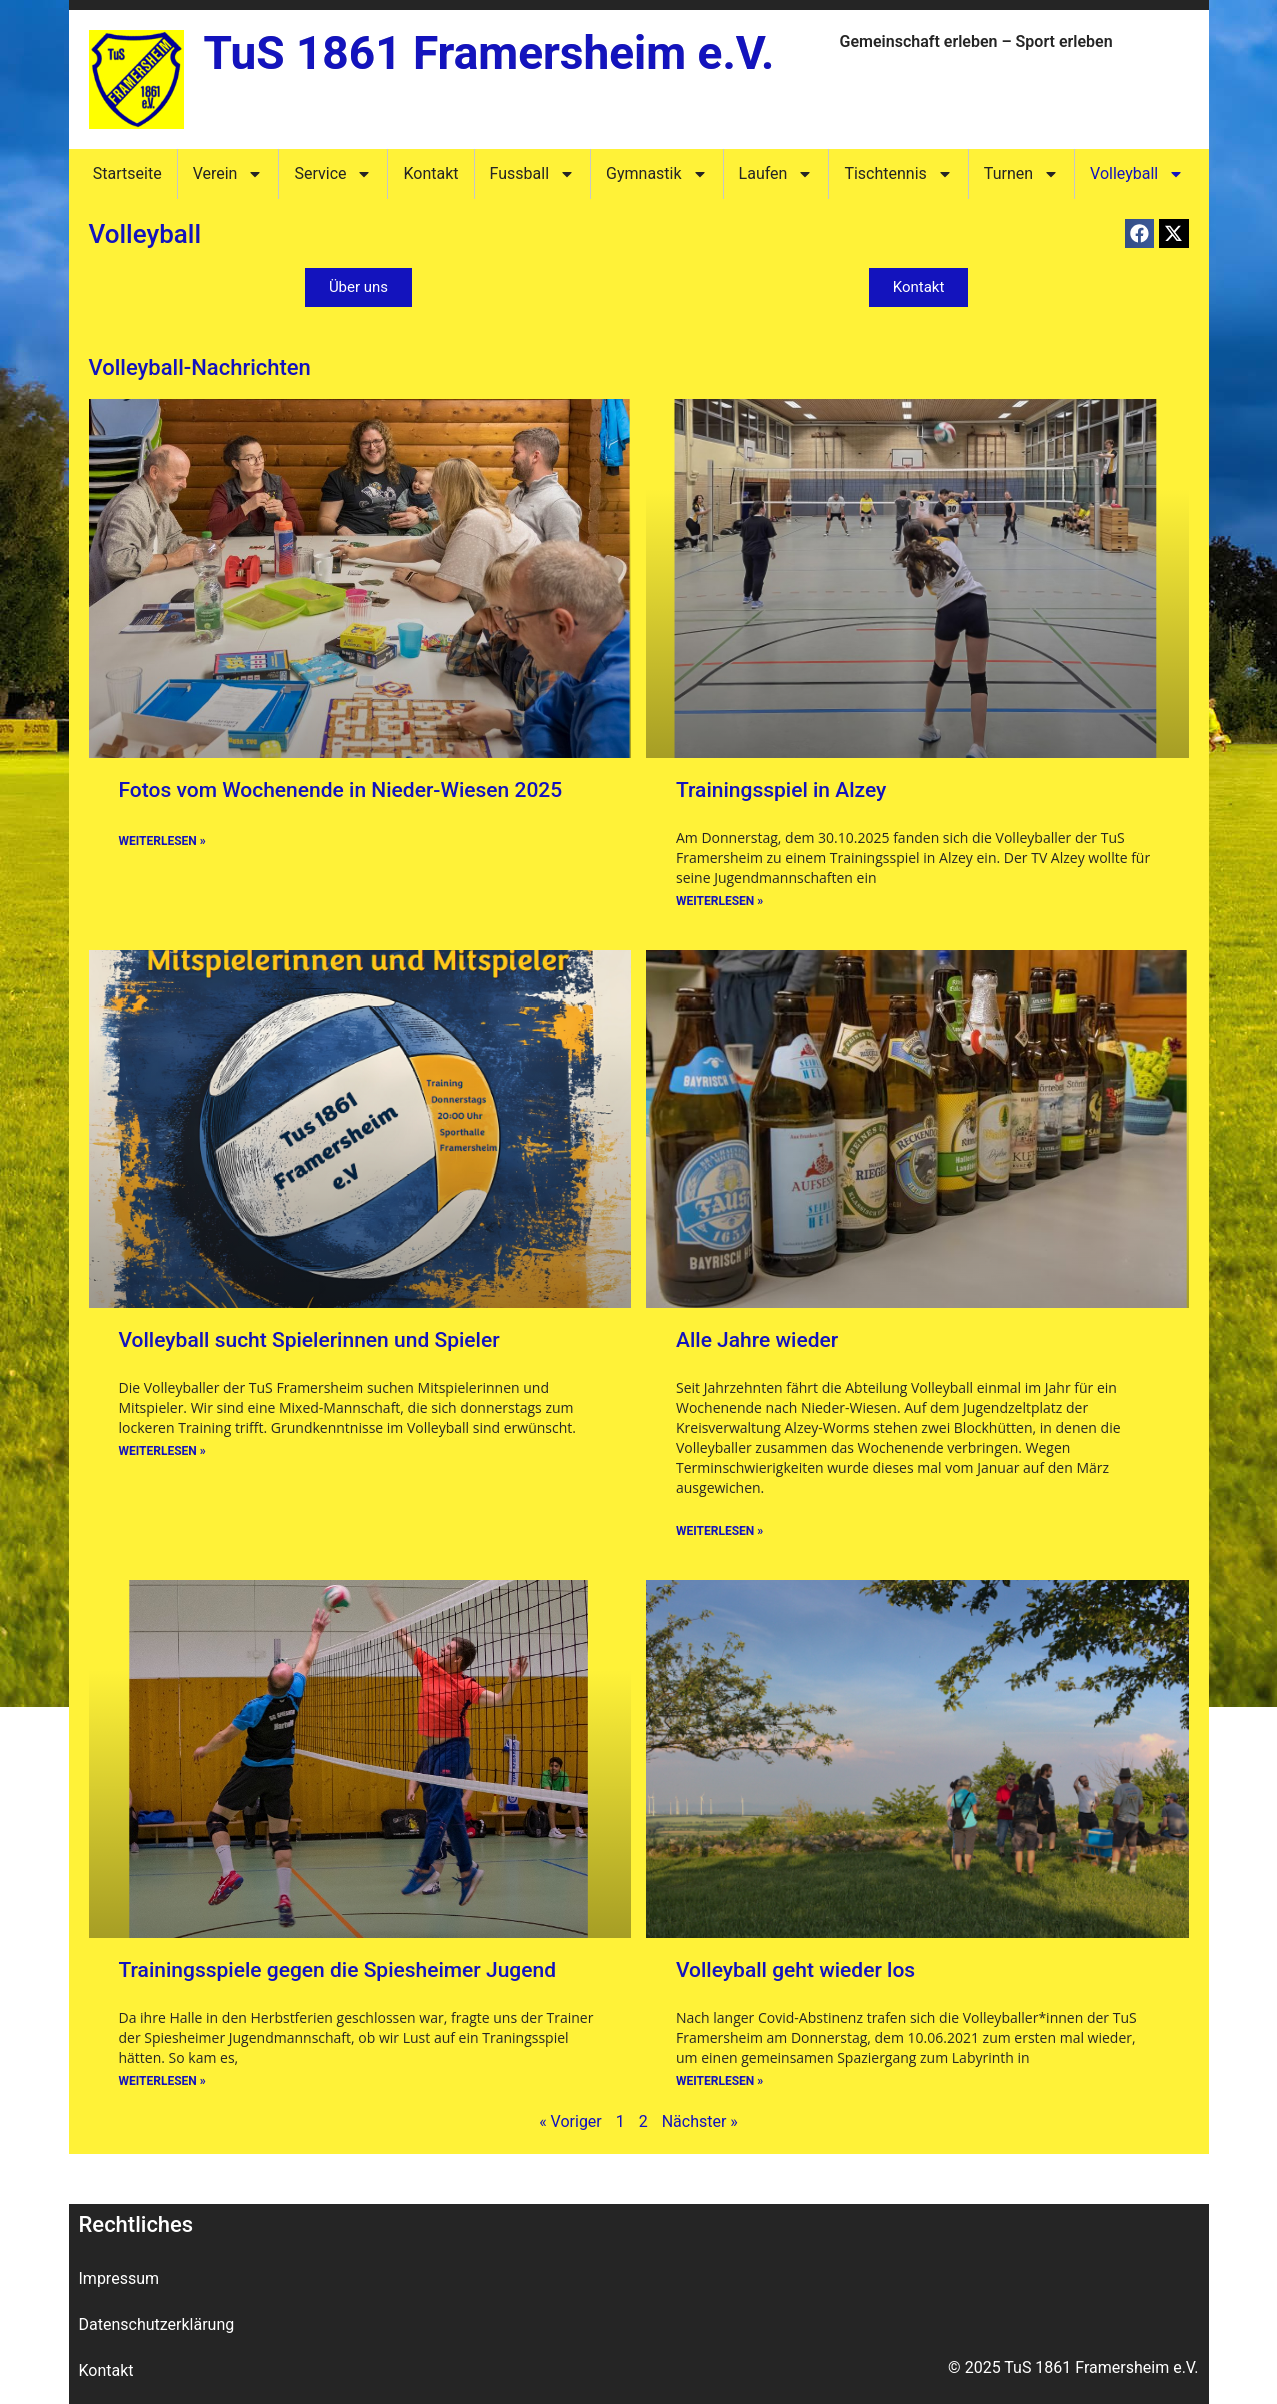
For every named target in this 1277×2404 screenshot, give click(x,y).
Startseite (127, 173)
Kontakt (430, 173)
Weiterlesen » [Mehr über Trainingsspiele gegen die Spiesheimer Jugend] (162, 2081)
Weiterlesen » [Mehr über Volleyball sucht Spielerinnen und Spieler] (162, 1451)
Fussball (532, 174)
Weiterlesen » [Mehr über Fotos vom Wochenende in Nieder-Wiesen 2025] (162, 841)
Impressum (119, 2278)
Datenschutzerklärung (157, 2324)
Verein (228, 174)
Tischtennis (898, 174)
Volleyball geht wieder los (795, 1970)
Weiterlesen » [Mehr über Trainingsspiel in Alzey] (719, 901)
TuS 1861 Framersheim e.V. (489, 53)
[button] (1139, 233)
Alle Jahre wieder (757, 1340)
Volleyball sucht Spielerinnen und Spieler (309, 1340)
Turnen (1021, 174)
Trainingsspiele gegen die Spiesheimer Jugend (338, 1970)
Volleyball (1137, 174)
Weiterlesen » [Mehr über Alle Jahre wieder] (719, 1531)
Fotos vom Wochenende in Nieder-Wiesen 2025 (341, 790)
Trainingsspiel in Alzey (781, 790)
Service (333, 174)
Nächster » (700, 2121)
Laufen (776, 174)
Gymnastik (657, 174)
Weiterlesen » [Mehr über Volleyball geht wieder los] (719, 2081)
